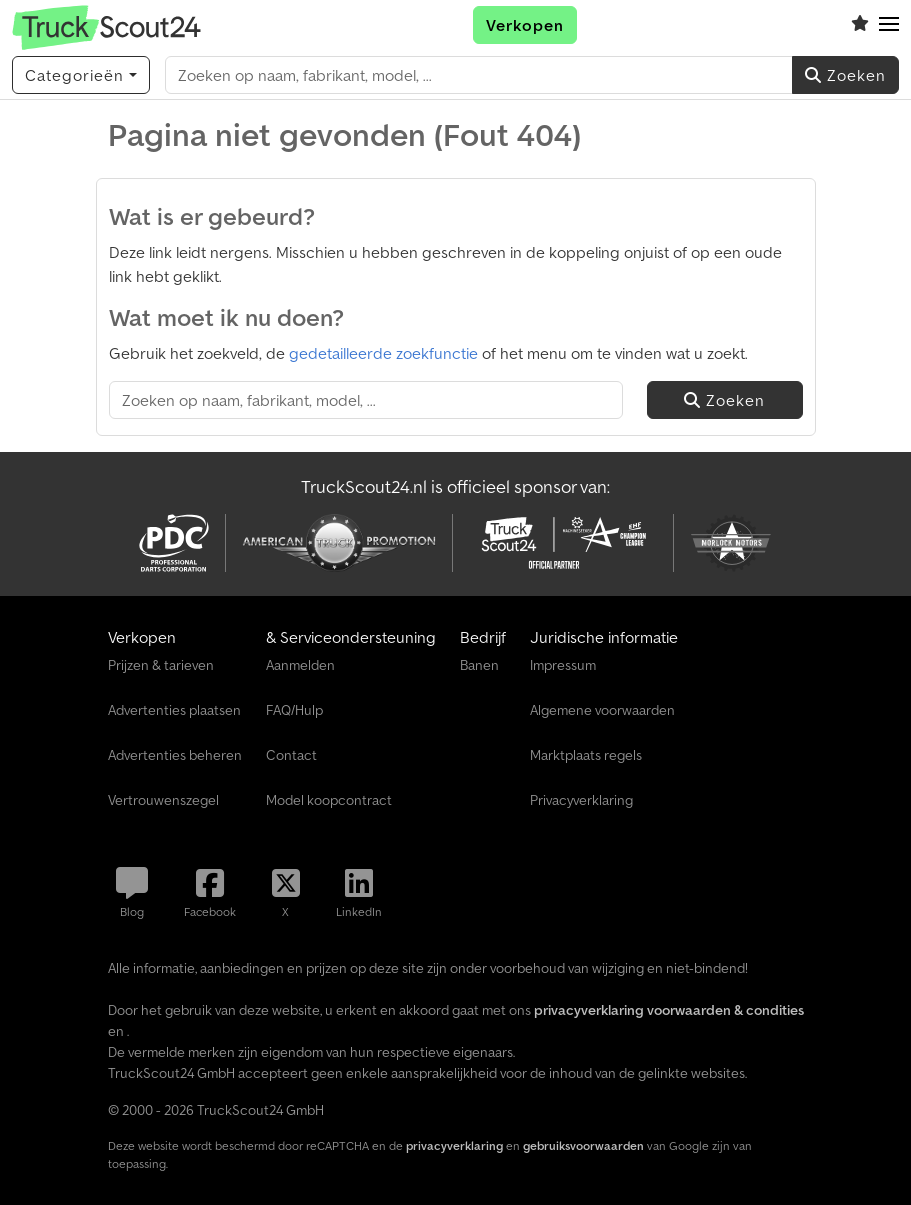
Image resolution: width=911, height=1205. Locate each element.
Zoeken (845, 75)
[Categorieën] (81, 75)
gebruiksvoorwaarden (583, 1145)
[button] (889, 25)
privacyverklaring (454, 1145)
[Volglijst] (860, 25)
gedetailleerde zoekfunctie (383, 353)
